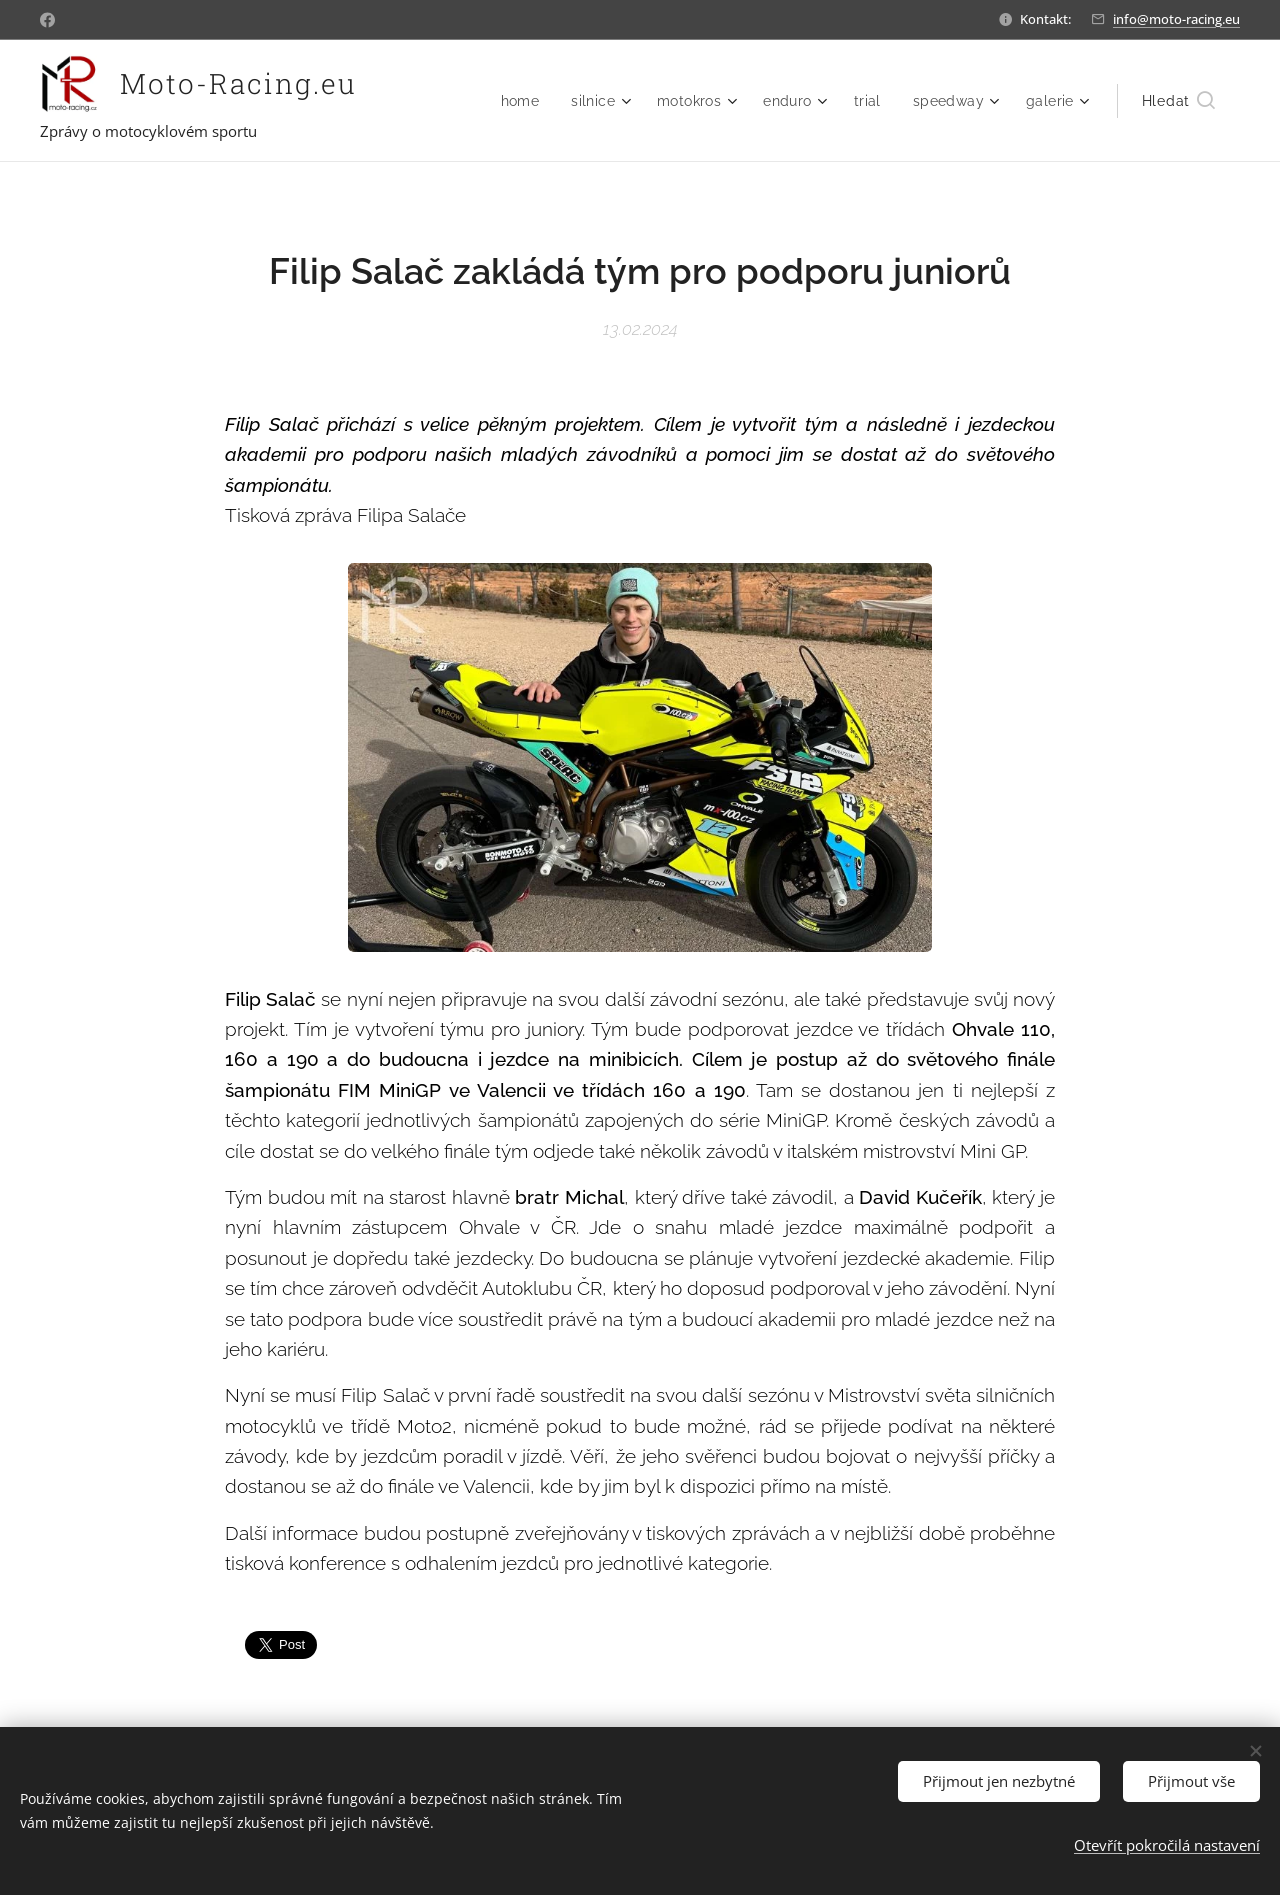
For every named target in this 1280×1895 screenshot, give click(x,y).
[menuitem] (512, 101)
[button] (1178, 101)
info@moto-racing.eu (1176, 19)
